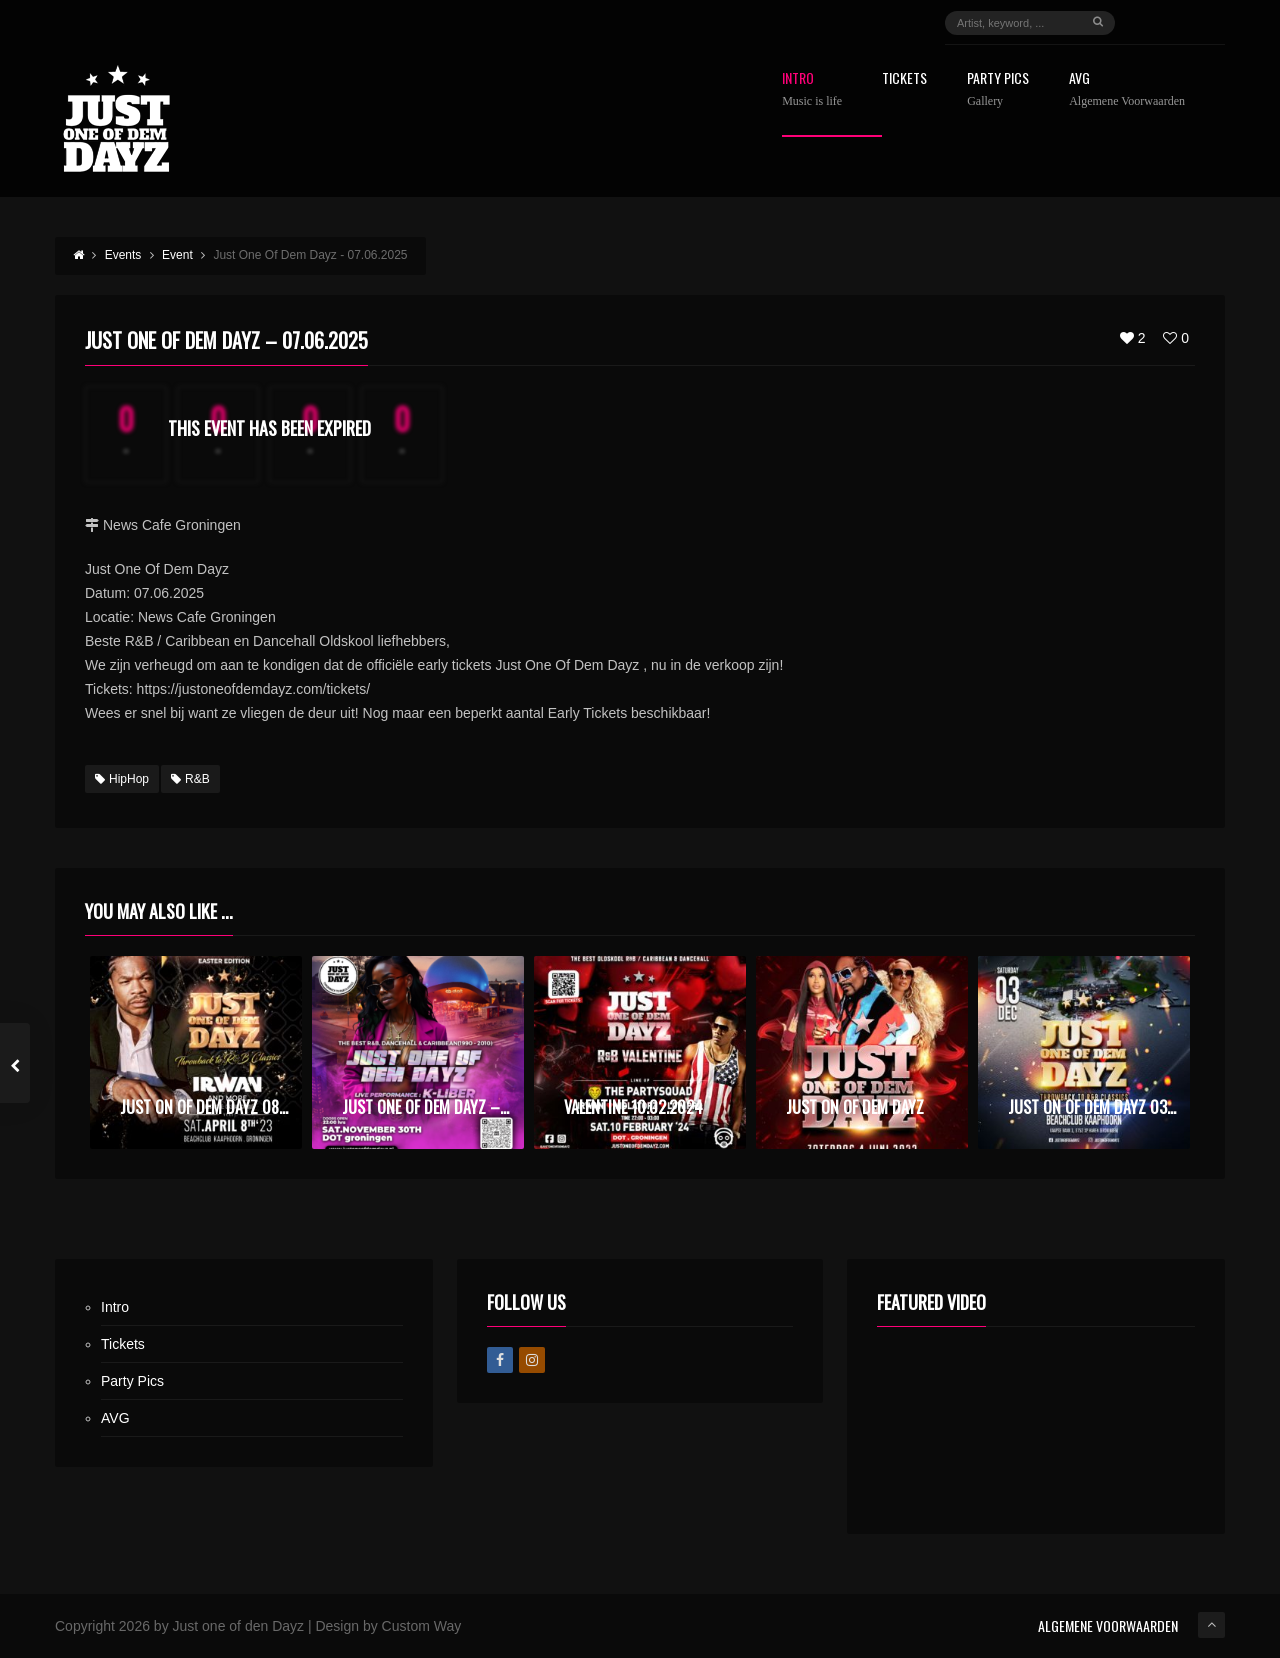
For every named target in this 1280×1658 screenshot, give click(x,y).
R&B (190, 779)
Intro (812, 89)
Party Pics (998, 89)
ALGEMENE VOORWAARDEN (1108, 1625)
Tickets (904, 79)
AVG (1127, 89)
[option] (196, 1052)
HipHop (122, 779)
